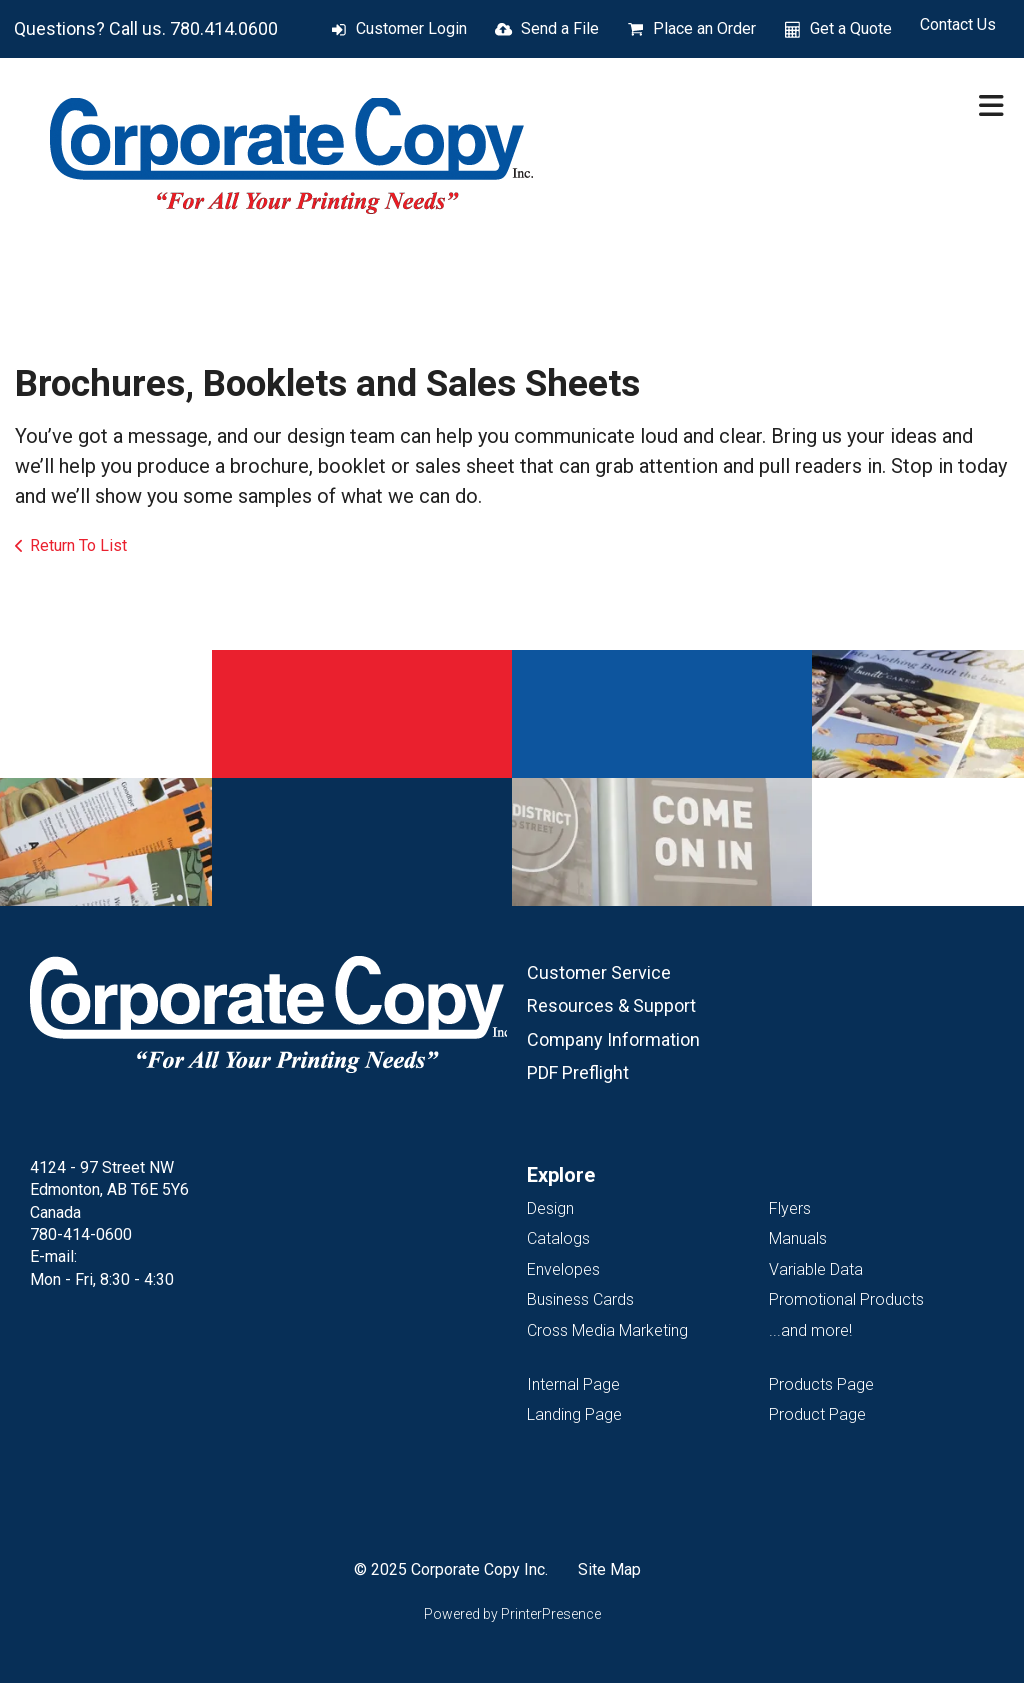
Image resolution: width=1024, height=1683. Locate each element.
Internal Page (573, 1384)
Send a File (560, 28)
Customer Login (411, 28)
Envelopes (563, 1269)
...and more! (810, 1330)
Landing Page (574, 1414)
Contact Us (958, 24)
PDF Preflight (578, 1072)
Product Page (817, 1414)
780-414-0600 (81, 1234)
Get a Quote (851, 28)
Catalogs (558, 1238)
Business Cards (580, 1299)
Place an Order (704, 28)
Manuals (798, 1238)
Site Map (609, 1569)
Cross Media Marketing (607, 1330)
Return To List (78, 545)
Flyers (790, 1208)
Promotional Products (846, 1299)
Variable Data (816, 1269)
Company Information (613, 1039)
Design (550, 1208)
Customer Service (599, 972)
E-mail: (53, 1256)
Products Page (821, 1384)
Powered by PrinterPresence (512, 1614)
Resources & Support (611, 1005)
